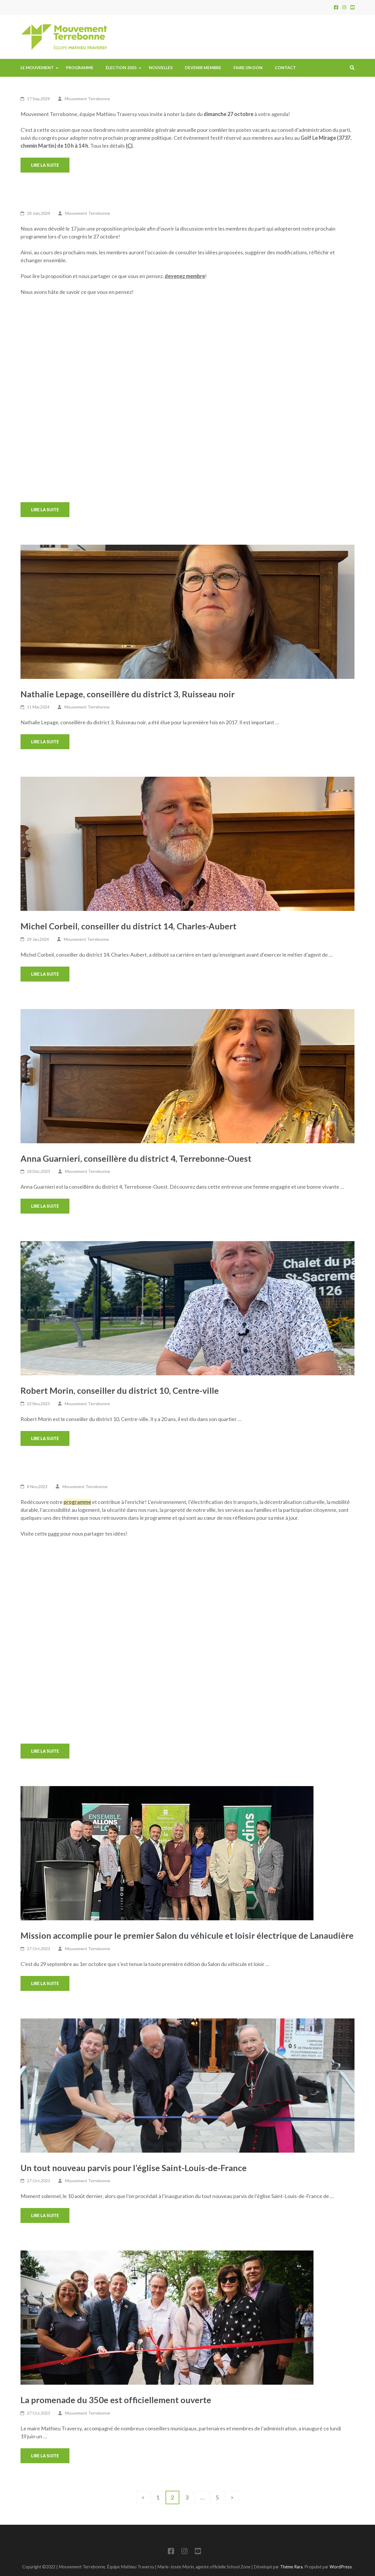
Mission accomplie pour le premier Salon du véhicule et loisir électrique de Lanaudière (187, 1935)
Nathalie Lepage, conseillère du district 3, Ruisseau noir (128, 694)
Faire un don (247, 67)
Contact (285, 67)
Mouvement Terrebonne (87, 98)
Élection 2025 (121, 67)
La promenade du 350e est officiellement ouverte (116, 2400)
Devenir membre (203, 67)
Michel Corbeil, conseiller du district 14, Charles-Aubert (128, 926)
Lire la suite (45, 165)
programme (77, 1502)
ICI (129, 145)
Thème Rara (291, 2566)
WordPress (341, 2566)
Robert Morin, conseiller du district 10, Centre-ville (120, 1390)
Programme (79, 67)
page (53, 1533)
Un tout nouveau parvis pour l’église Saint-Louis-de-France (134, 2168)
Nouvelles (161, 67)
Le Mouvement (37, 67)
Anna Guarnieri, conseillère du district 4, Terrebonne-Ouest (136, 1158)
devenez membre (185, 276)
